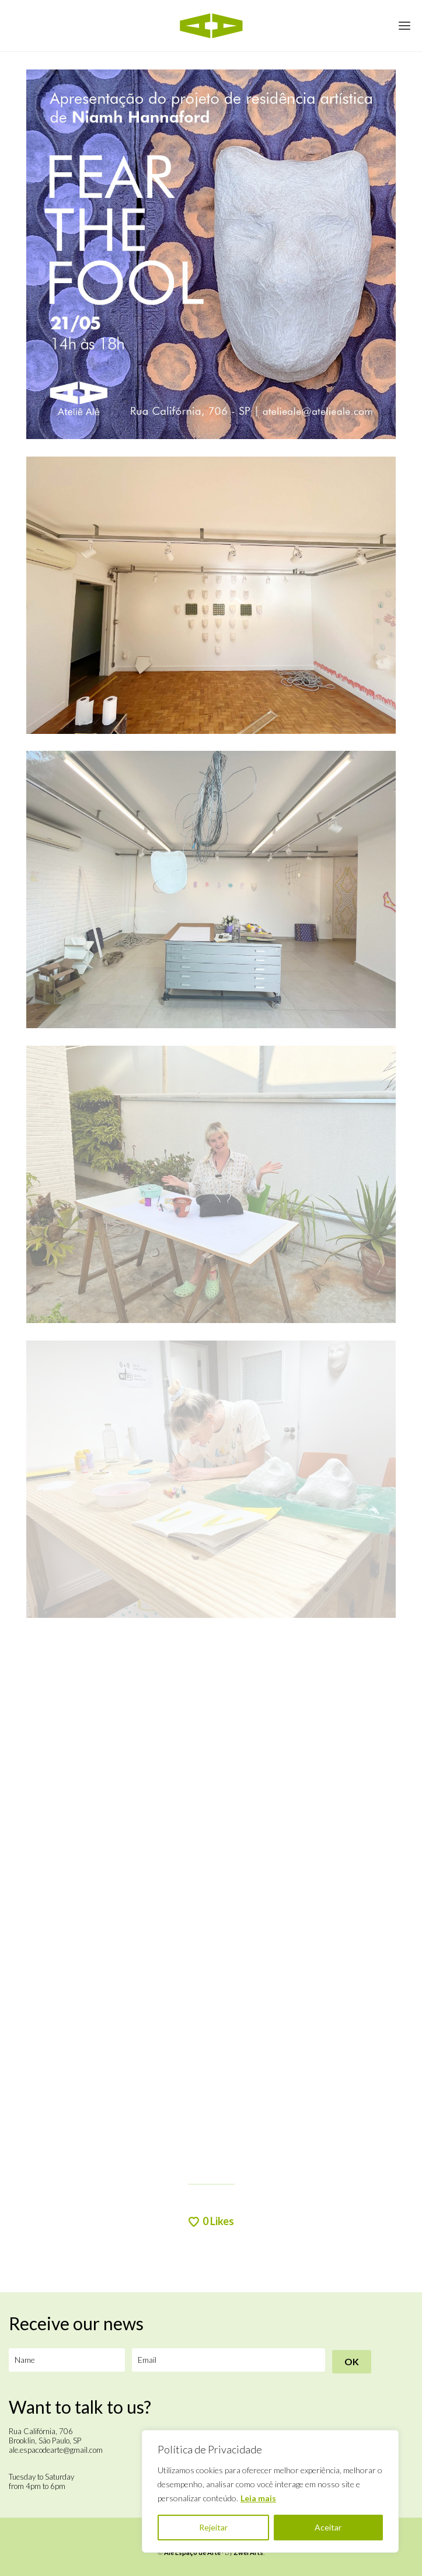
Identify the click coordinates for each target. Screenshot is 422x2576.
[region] (270, 2491)
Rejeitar (213, 2527)
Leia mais (258, 2498)
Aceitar (328, 2527)
